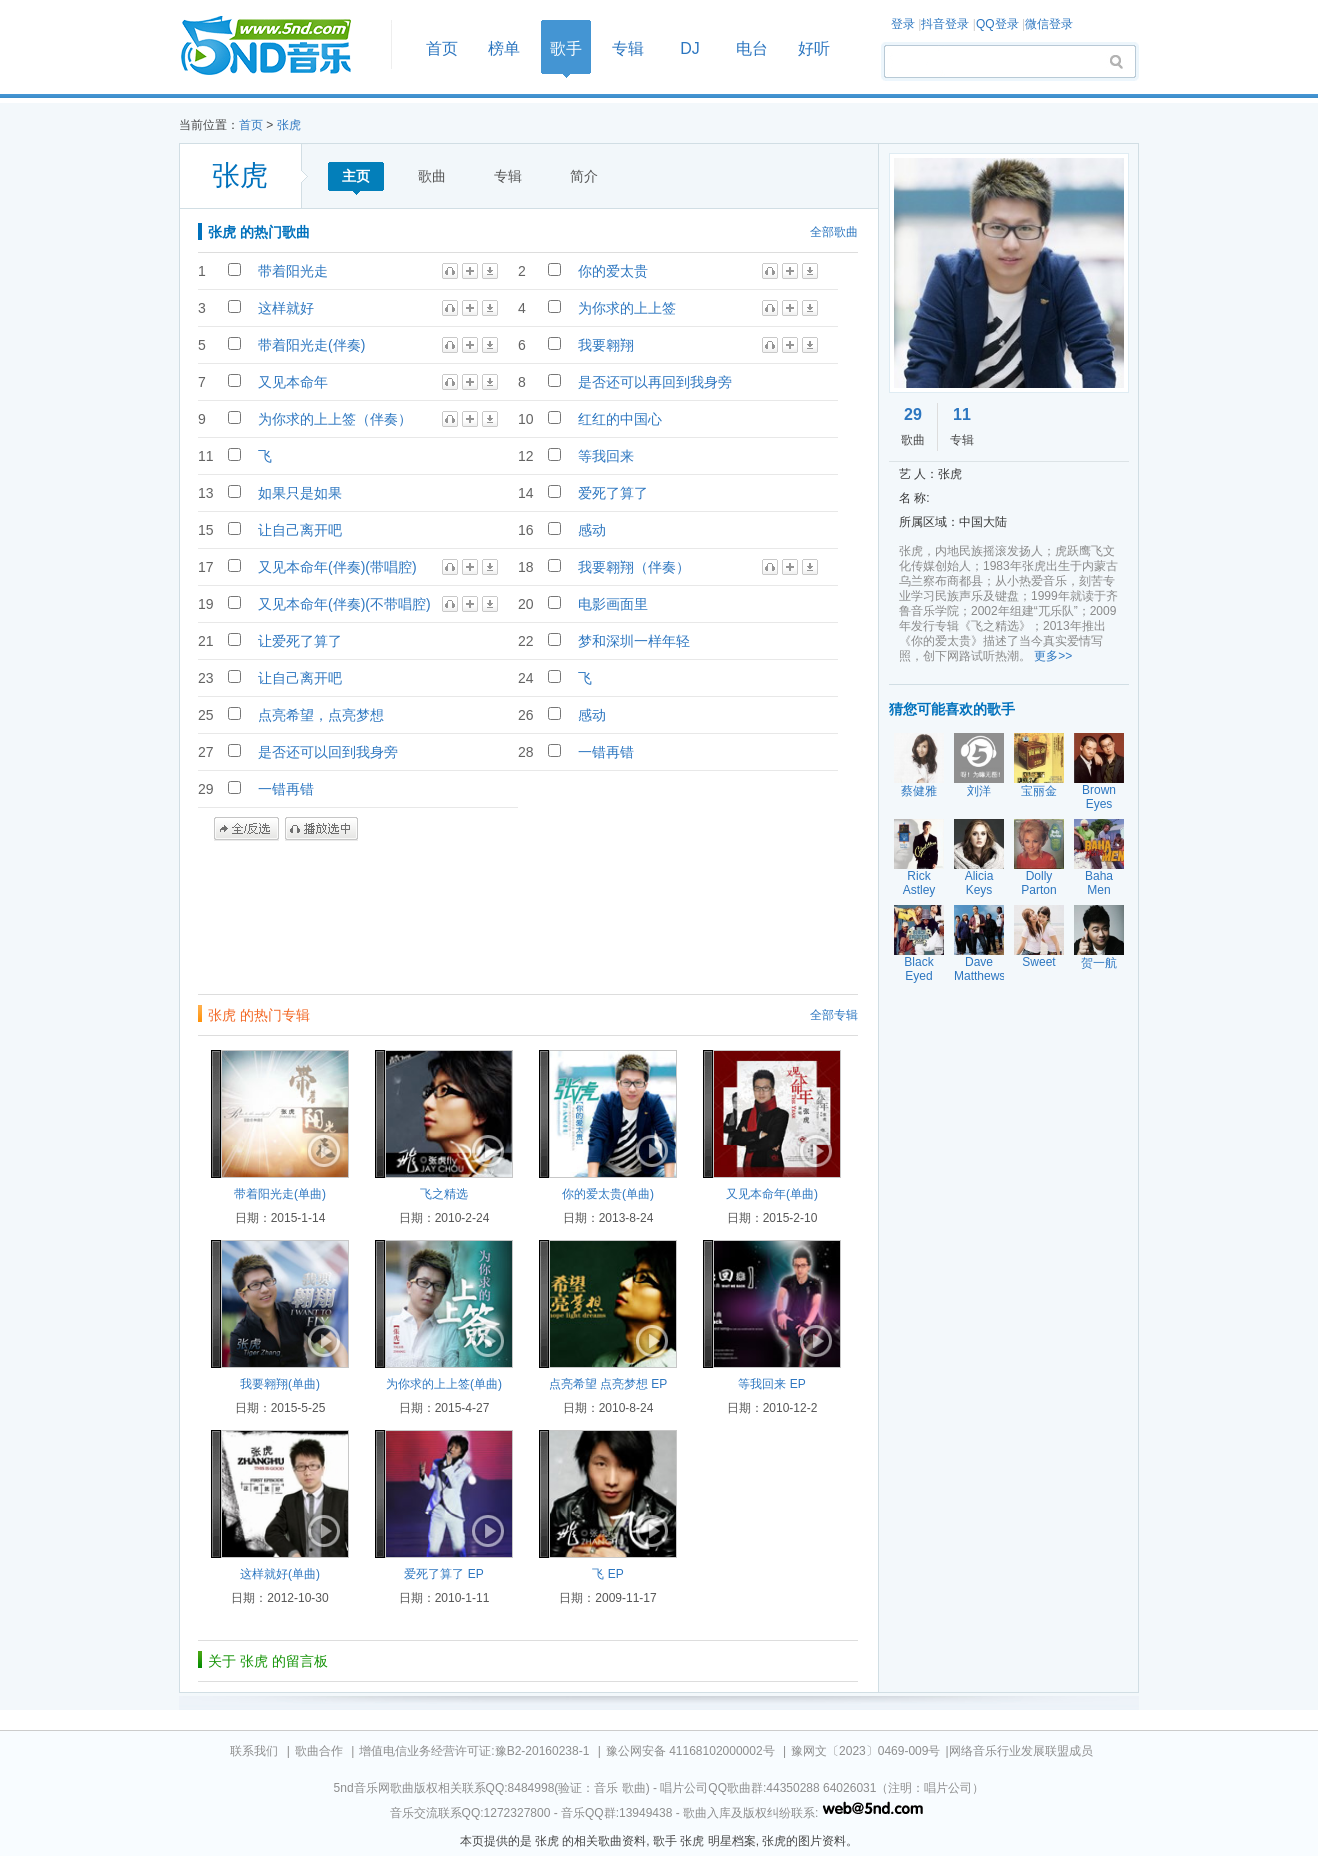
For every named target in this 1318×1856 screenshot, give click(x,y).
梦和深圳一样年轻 (634, 641)
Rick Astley (919, 883)
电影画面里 (613, 604)
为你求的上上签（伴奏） (335, 419)
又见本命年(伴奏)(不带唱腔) (344, 604)
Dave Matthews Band (979, 976)
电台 (752, 48)
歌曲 (432, 176)
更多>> (1053, 656)
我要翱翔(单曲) (280, 1384)
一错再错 (606, 752)
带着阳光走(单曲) (280, 1194)
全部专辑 (834, 1015)
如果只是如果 (300, 493)
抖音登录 (945, 24)
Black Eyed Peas (918, 976)
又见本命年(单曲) (772, 1194)
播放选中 (321, 829)
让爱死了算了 (300, 641)
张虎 (289, 125)
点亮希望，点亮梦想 (321, 715)
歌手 (566, 48)
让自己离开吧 (300, 530)
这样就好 (286, 308)
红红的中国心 (620, 419)
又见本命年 (293, 382)
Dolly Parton (1038, 883)
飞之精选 (444, 1194)
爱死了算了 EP (443, 1574)
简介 (584, 176)
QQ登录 (997, 24)
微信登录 (1049, 24)
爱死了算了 (613, 493)
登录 (903, 24)
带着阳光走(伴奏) (311, 345)
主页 (356, 176)
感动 (592, 530)
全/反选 (246, 829)
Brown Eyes (1099, 797)
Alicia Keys (979, 883)
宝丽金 (1039, 791)
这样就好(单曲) (280, 1574)
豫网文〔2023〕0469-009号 (865, 1751)
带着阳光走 (293, 271)
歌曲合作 (319, 1751)
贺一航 (1099, 963)
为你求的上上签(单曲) (444, 1384)
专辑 (628, 48)
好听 (814, 48)
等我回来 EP (771, 1384)
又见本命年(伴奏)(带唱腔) (337, 567)
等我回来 (606, 456)
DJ (690, 48)
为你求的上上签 (627, 308)
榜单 (504, 48)
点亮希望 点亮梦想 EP (608, 1384)
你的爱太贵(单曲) (608, 1194)
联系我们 (254, 1751)
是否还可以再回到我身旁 (655, 382)
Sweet (1038, 962)
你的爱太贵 (613, 271)
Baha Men (1099, 883)
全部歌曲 (834, 232)
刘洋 (979, 791)
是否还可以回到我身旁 (328, 752)
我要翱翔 (606, 345)
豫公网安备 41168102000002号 (690, 1751)
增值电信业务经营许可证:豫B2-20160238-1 (474, 1751)
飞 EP (607, 1574)
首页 (279, 46)
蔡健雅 (919, 791)
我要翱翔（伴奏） (634, 567)
